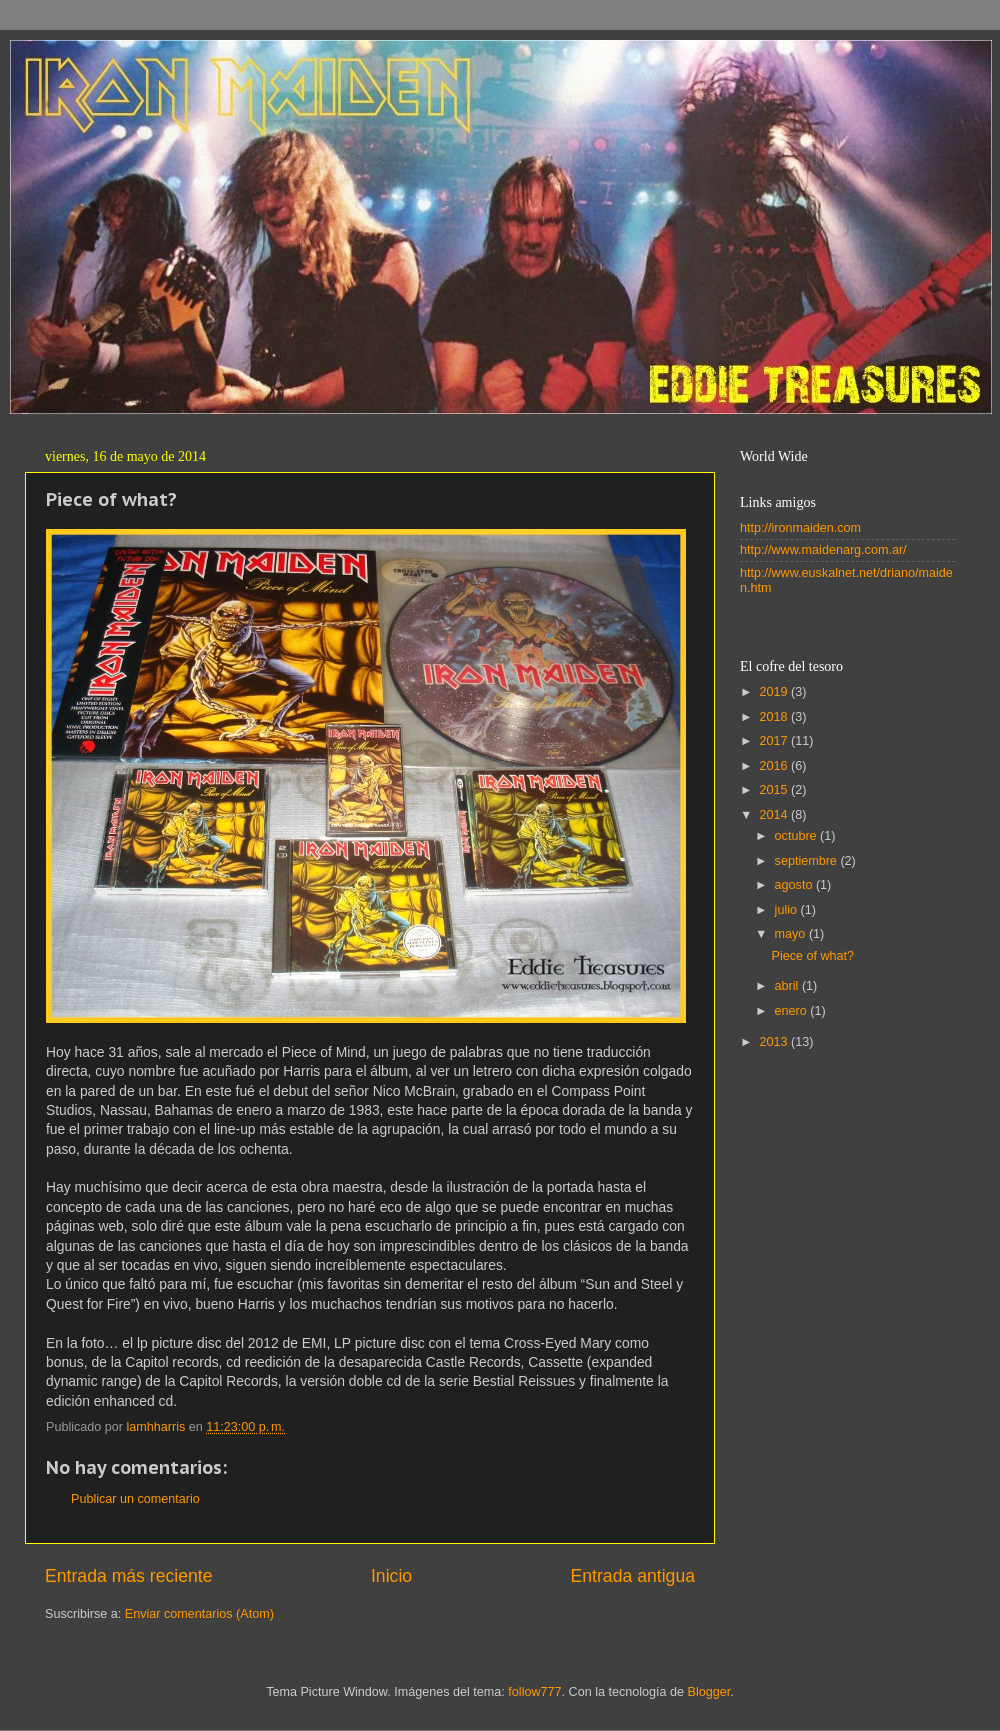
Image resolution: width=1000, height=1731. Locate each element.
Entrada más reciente (129, 1576)
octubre (798, 836)
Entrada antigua (633, 1576)
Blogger (709, 1692)
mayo (792, 934)
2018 (775, 717)
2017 (775, 741)
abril (788, 986)
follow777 (534, 1692)
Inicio (391, 1576)
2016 (775, 766)
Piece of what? (812, 956)
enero (793, 1011)
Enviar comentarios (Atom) (199, 1614)
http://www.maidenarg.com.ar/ (823, 550)
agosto (795, 885)
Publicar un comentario (135, 1499)
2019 (775, 692)
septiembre (808, 861)
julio (788, 910)
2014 (775, 815)
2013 (775, 1042)
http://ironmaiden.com (800, 528)
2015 (775, 790)
